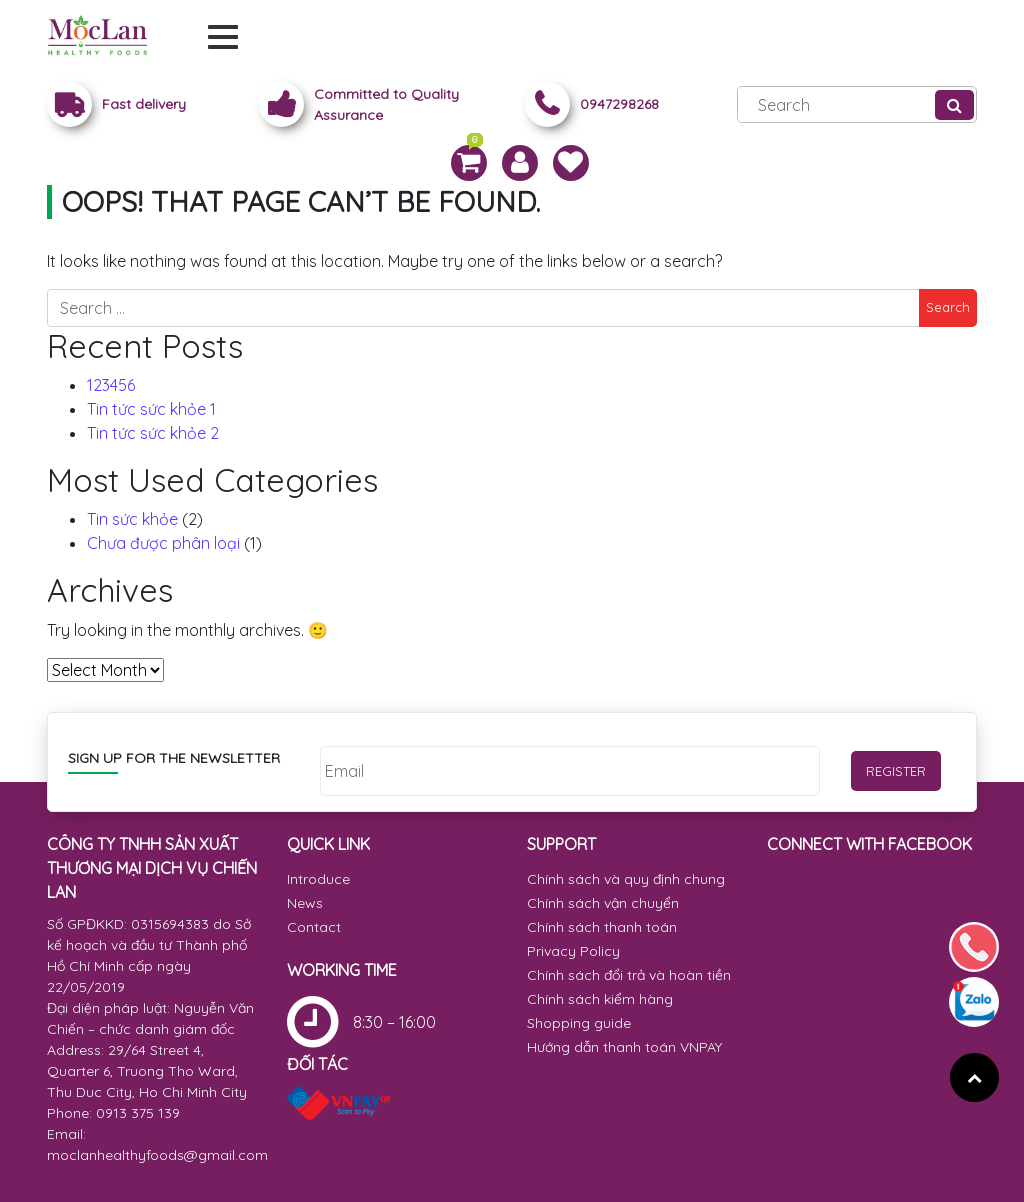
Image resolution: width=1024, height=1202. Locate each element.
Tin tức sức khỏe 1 (151, 409)
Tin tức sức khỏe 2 (153, 433)
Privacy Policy (573, 951)
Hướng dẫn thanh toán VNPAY (624, 1047)
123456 (111, 385)
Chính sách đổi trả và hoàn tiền (629, 975)
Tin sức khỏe (132, 519)
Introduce (318, 879)
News (305, 903)
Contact (314, 927)
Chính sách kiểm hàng (600, 999)
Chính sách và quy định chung (626, 879)
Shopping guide (579, 1023)
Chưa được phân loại (163, 543)
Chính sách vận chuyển (603, 903)
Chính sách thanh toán (602, 927)
